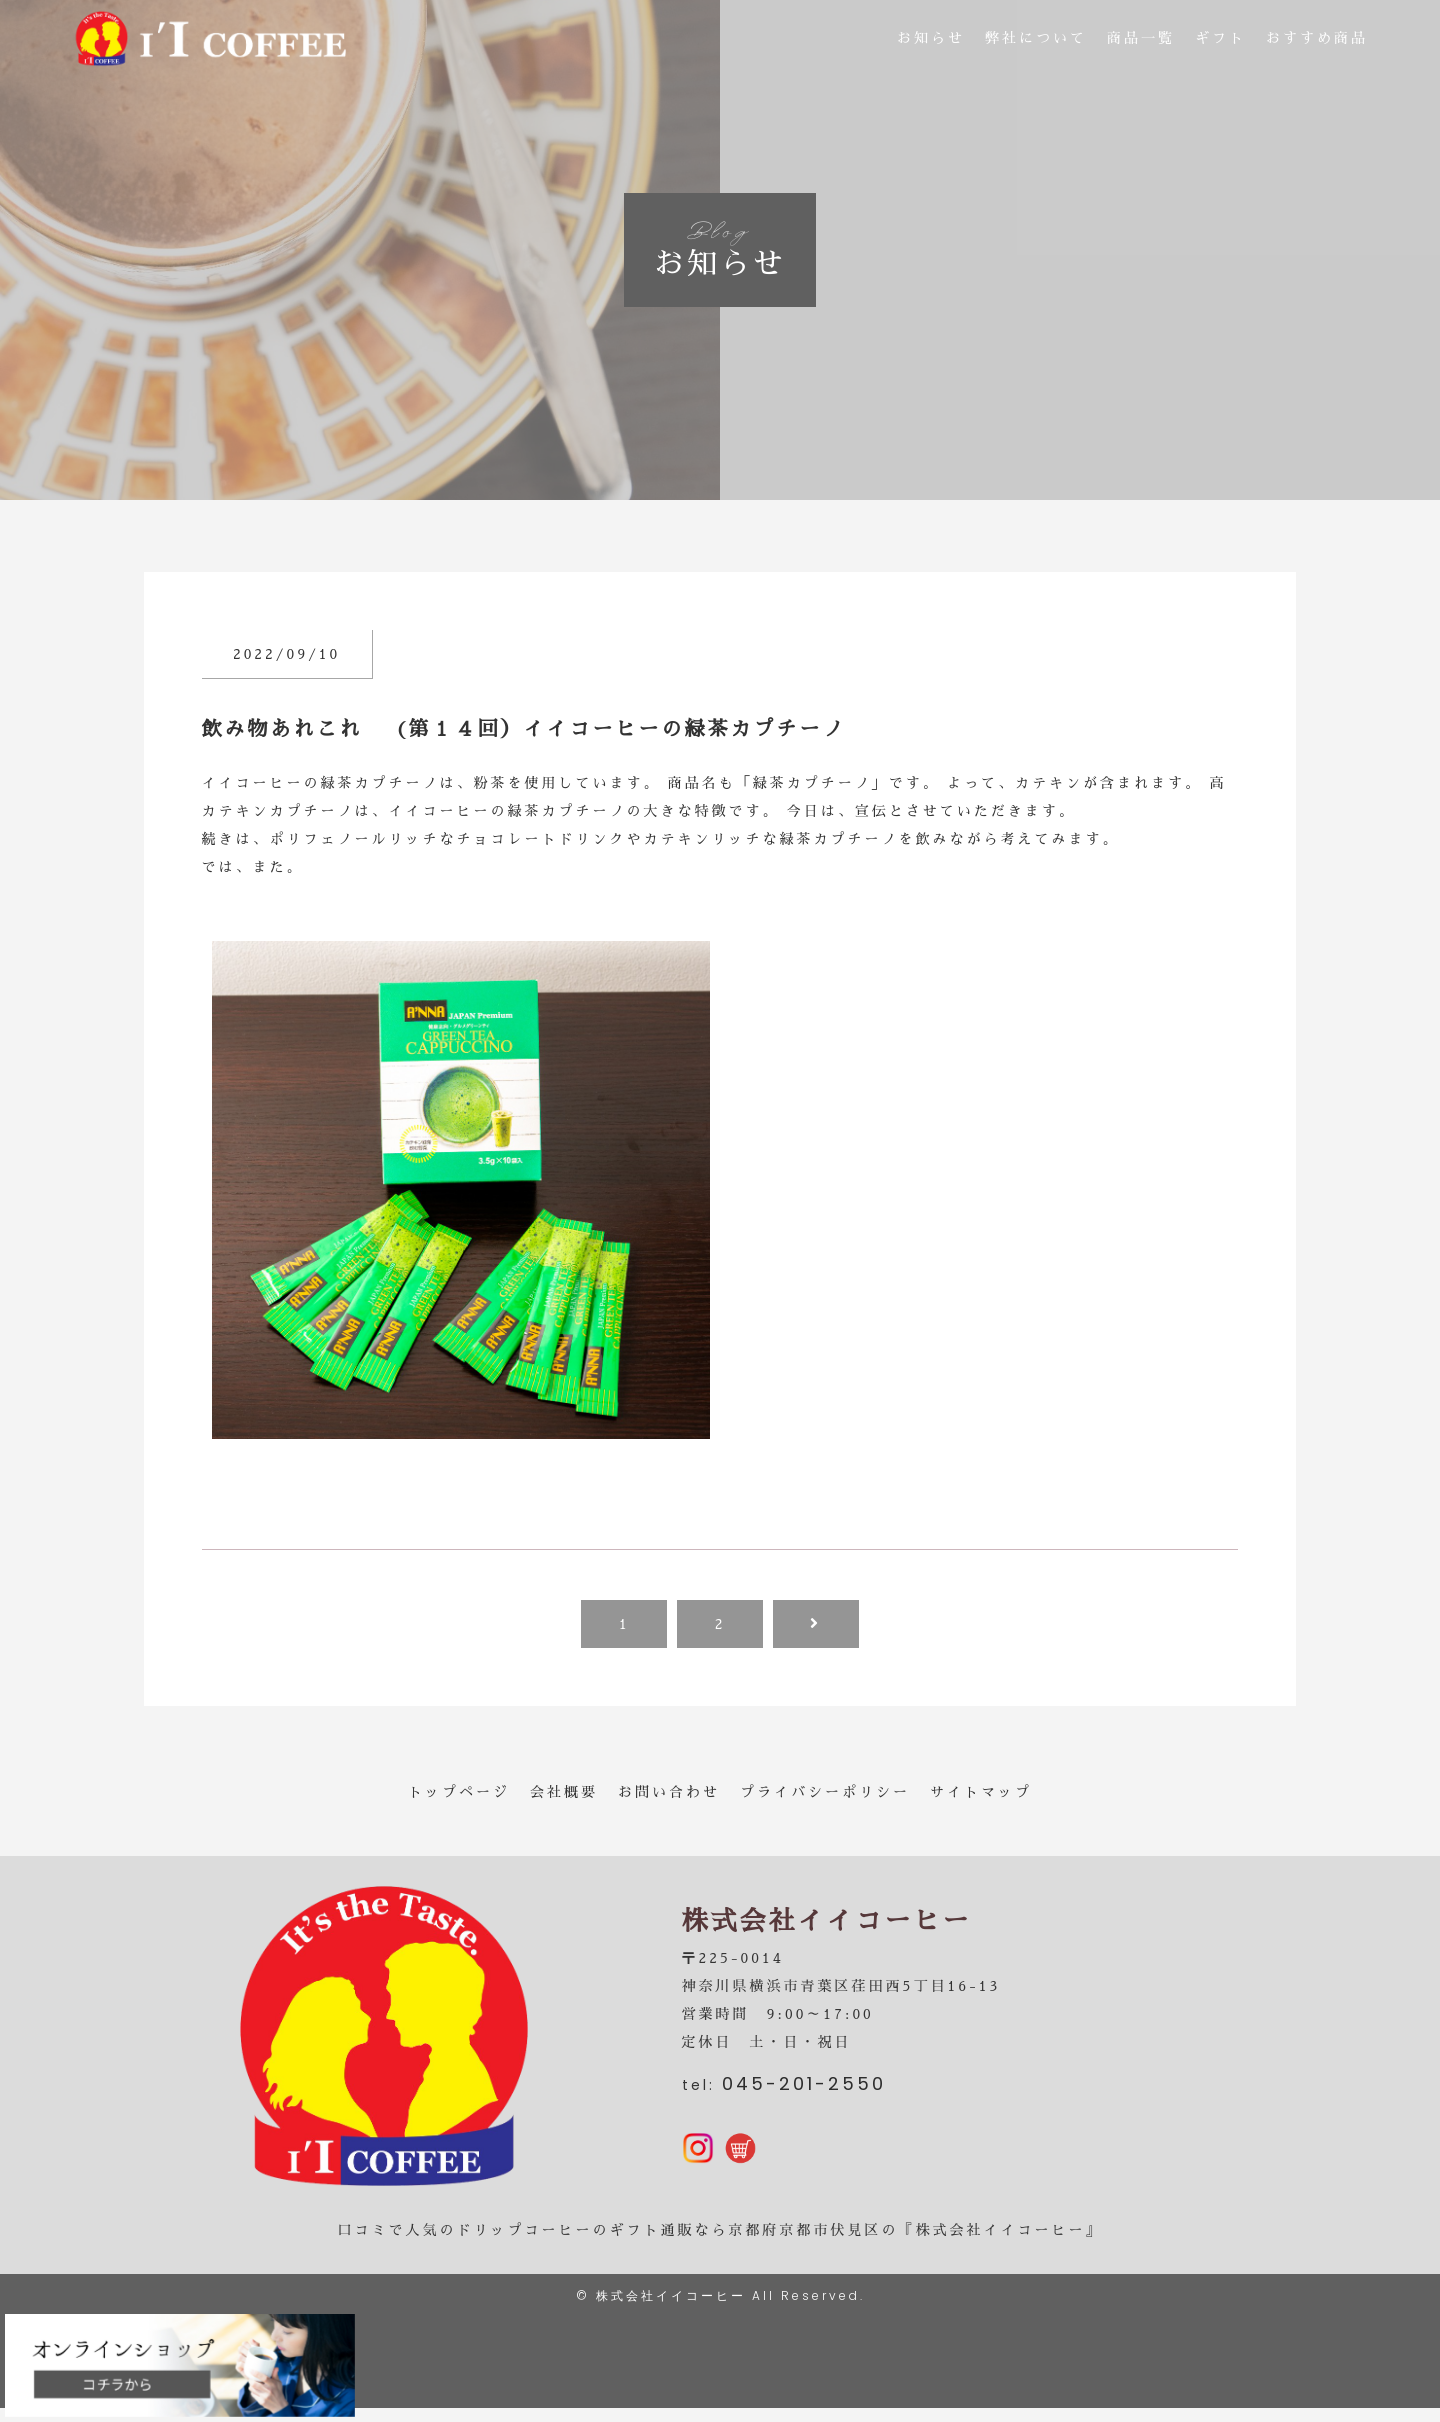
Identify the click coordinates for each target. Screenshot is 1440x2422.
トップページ (459, 1792)
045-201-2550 (804, 2090)
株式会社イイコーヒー (671, 2309)
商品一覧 (1141, 40)
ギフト (1220, 40)
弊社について (1036, 40)
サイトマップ (981, 1792)
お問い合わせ (669, 1792)
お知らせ (931, 40)
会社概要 (564, 1792)
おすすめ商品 (1317, 40)
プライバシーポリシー (825, 1792)
